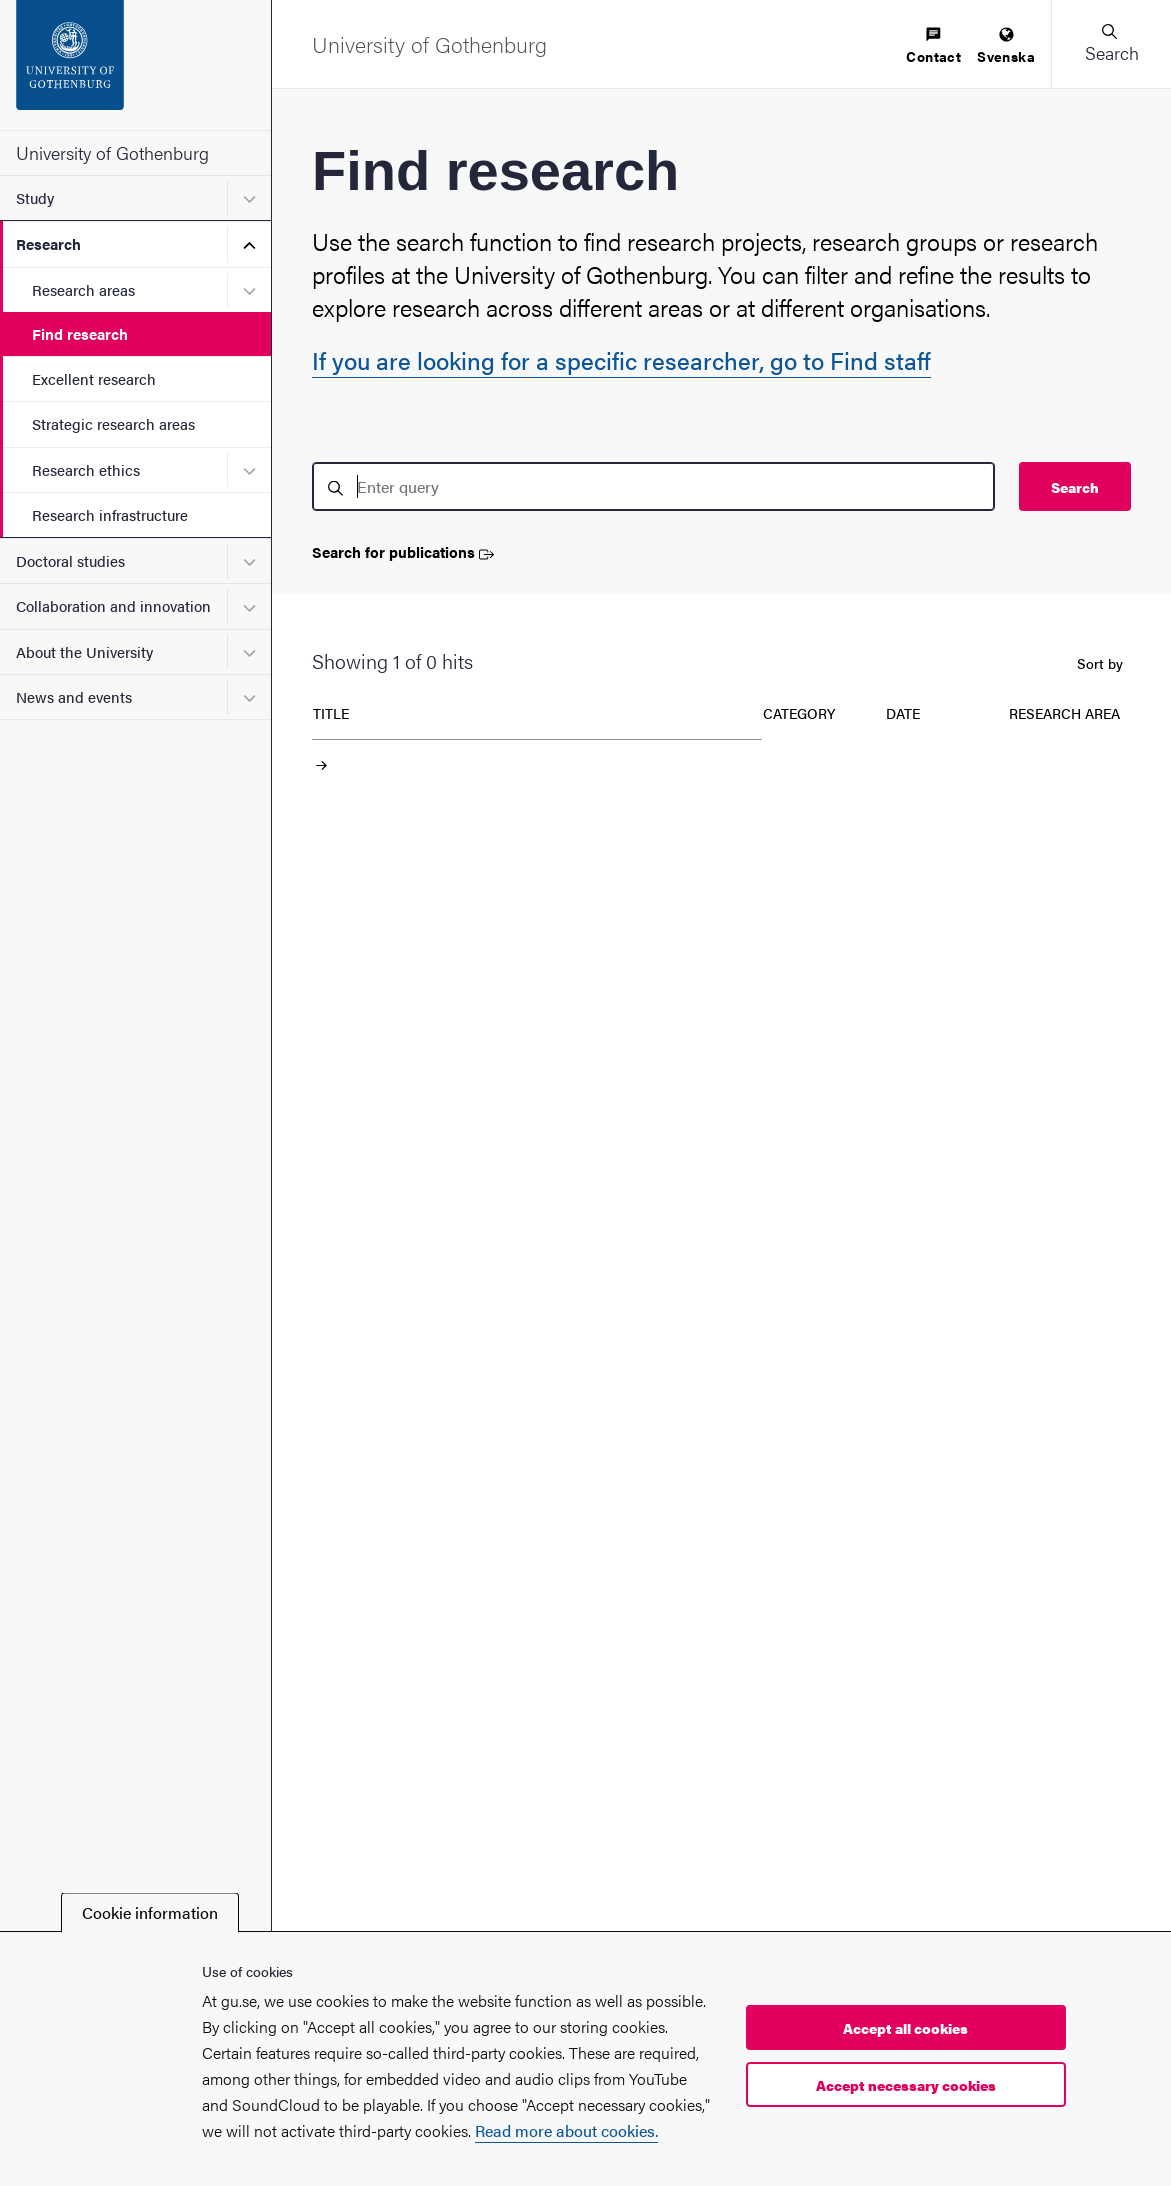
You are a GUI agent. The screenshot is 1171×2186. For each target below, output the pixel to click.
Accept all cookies (905, 2028)
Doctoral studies (70, 560)
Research (48, 243)
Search (1075, 487)
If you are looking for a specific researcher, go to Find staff (621, 360)
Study (35, 197)
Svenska (1006, 46)
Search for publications (403, 552)
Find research (80, 333)
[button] (1111, 44)
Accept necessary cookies (906, 2085)
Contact (933, 46)
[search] (653, 486)
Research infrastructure (110, 514)
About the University (84, 651)
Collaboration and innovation (113, 605)
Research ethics (86, 469)
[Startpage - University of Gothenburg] (135, 65)
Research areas (83, 289)
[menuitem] (933, 46)
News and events (74, 696)
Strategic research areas (113, 423)
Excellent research (94, 378)
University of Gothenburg (112, 152)
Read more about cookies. (566, 2130)
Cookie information (150, 1912)
